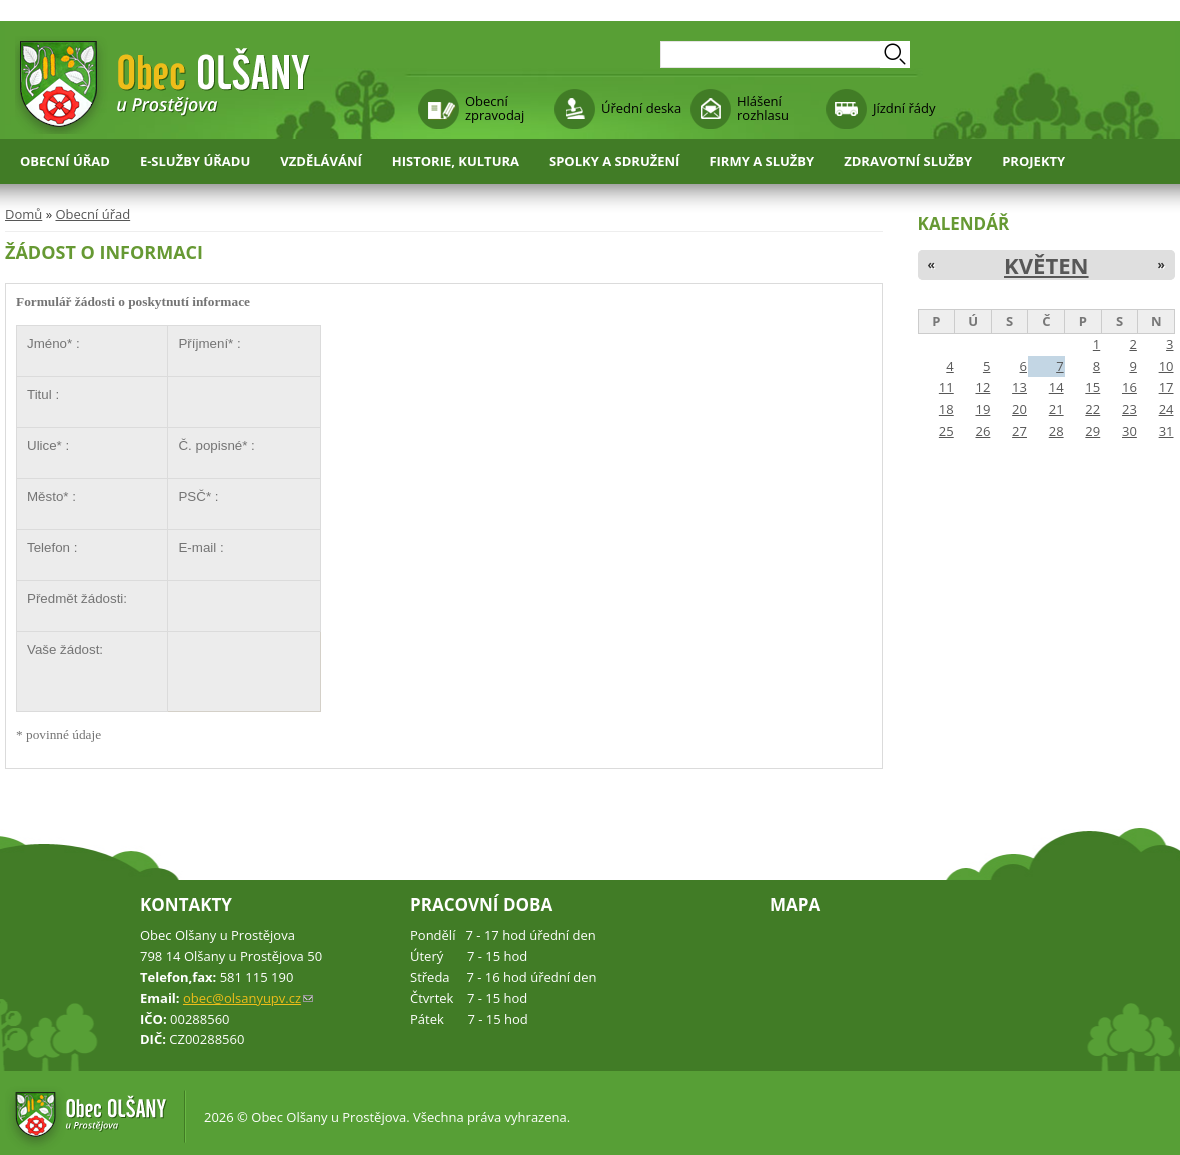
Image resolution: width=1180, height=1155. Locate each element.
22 (1092, 409)
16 (1129, 387)
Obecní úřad (65, 161)
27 (1019, 431)
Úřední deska (641, 108)
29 (1092, 431)
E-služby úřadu (195, 161)
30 (1129, 431)
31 (1166, 431)
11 (946, 387)
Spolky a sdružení (614, 161)
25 (946, 431)
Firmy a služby (761, 161)
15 (1092, 387)
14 (1056, 387)
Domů (23, 214)
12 (982, 387)
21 (1056, 409)
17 (1166, 387)
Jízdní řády (904, 108)
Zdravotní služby (908, 161)
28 (1056, 431)
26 (982, 431)
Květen (1046, 265)
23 (1129, 409)
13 (1019, 387)
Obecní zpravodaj (494, 108)
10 (1166, 366)
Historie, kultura (455, 161)
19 (982, 409)
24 (1166, 409)
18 (946, 409)
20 (1019, 409)
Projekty (1033, 161)
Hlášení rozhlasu (763, 108)
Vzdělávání (321, 161)
